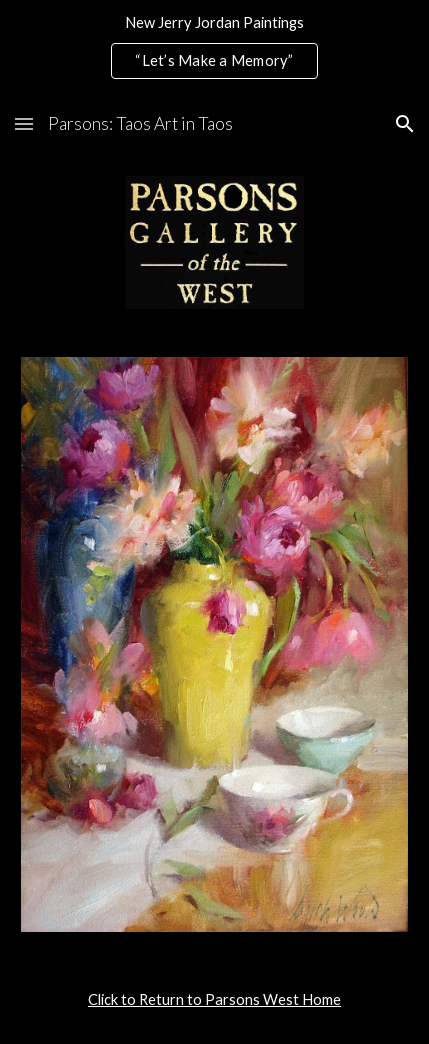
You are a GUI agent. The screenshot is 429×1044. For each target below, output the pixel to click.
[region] (214, 48)
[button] (24, 123)
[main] (215, 1000)
